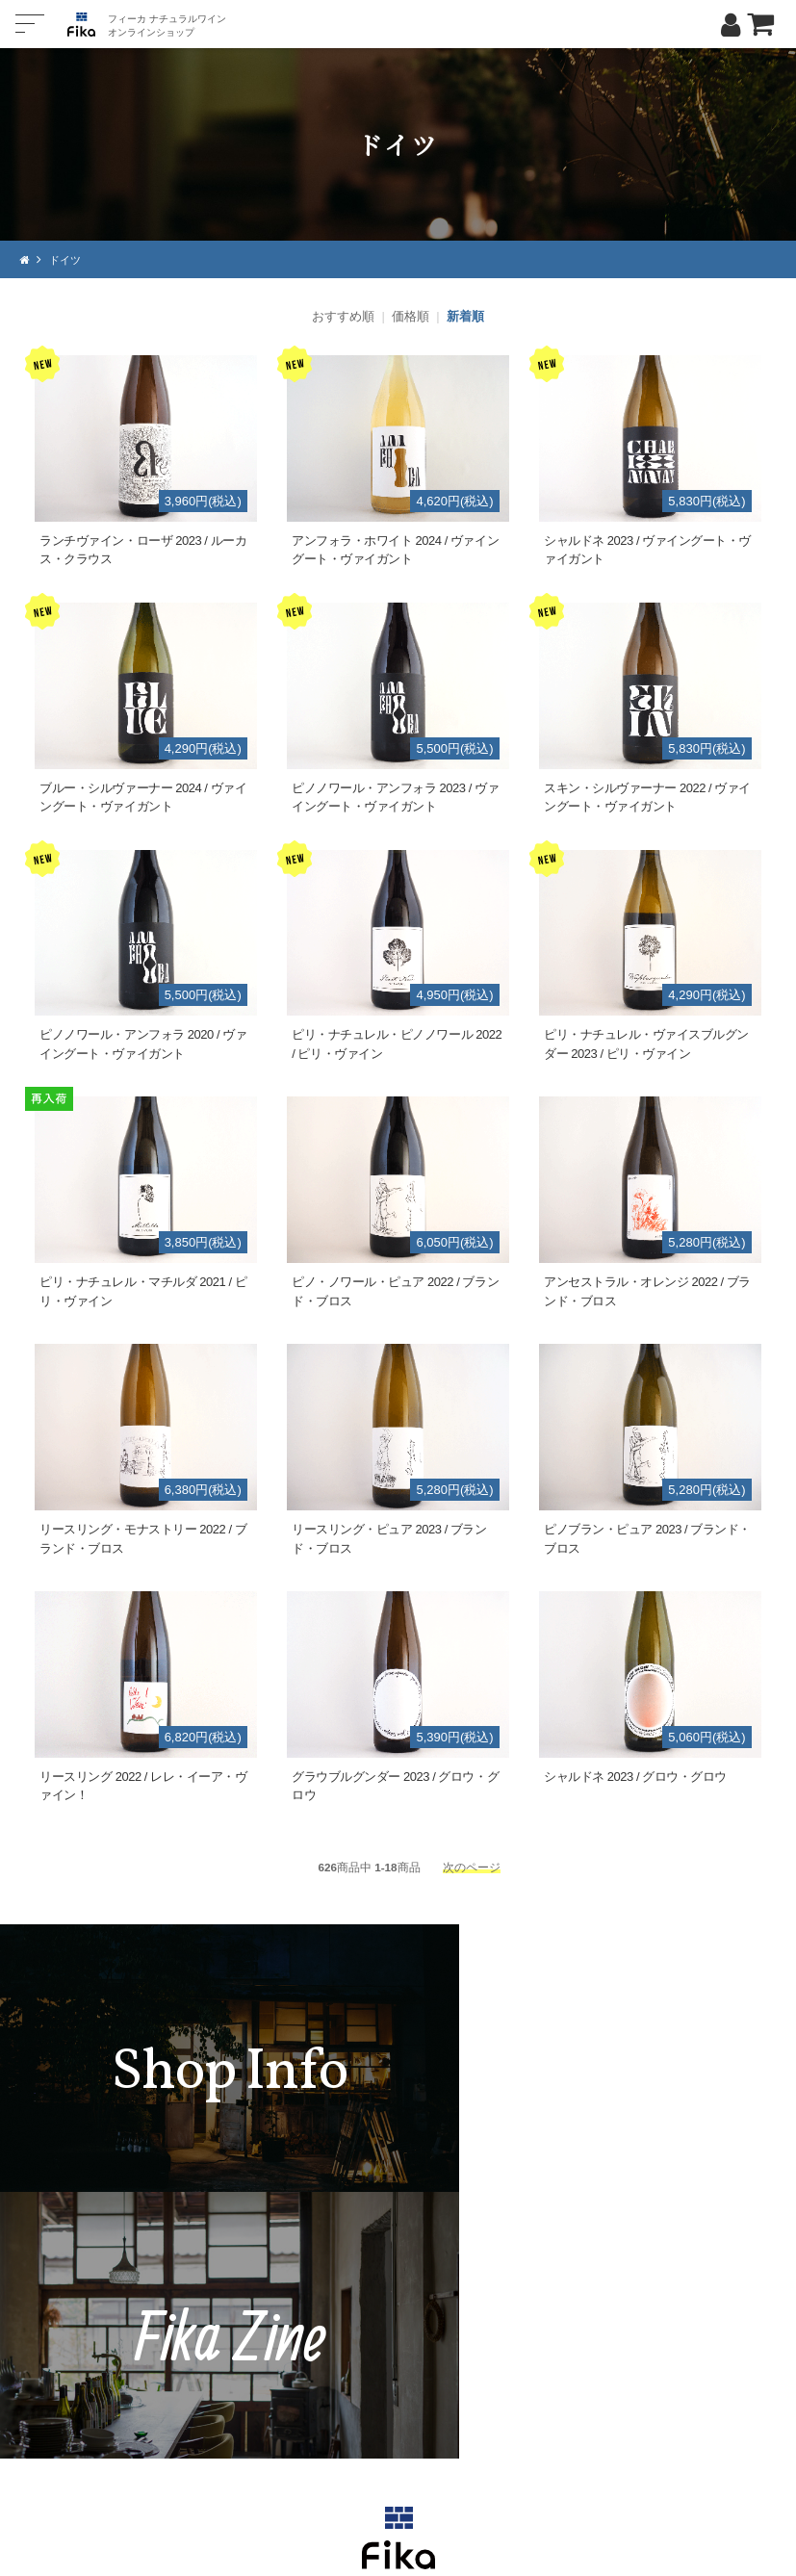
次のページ (472, 1866)
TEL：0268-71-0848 (341, 2379)
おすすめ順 (343, 316)
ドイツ (67, 259)
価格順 (410, 316)
